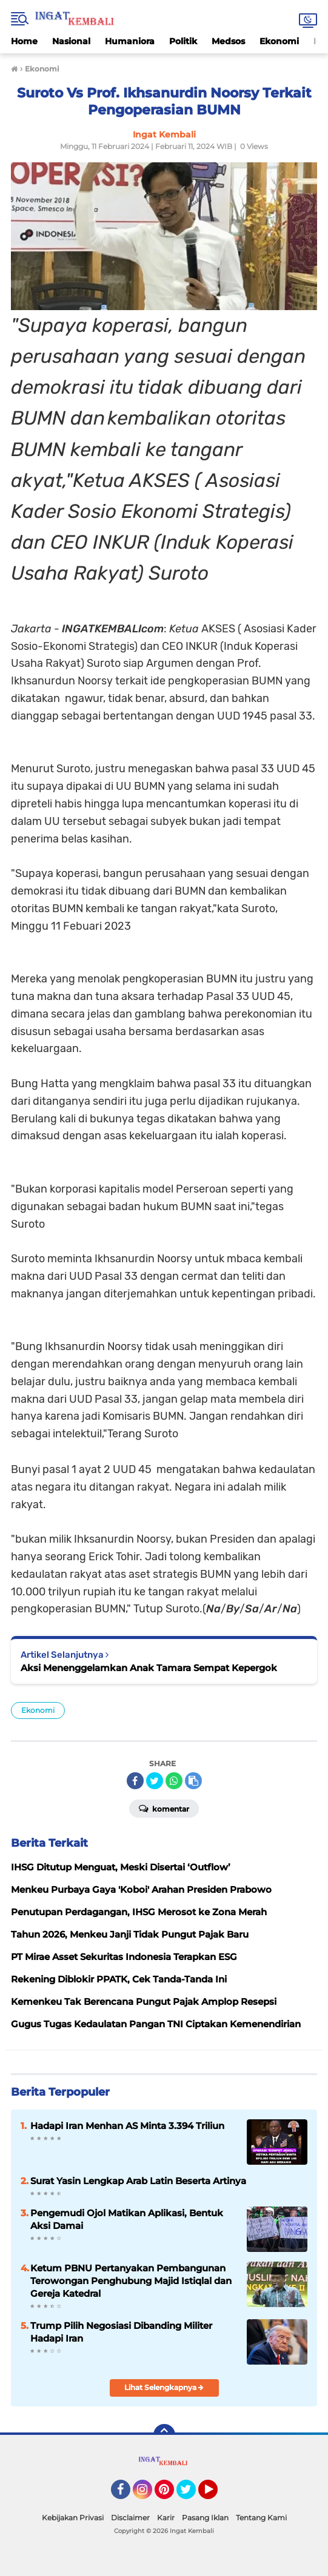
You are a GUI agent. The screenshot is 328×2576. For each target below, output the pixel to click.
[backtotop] (164, 2435)
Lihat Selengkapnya (164, 2387)
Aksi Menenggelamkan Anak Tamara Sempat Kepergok (149, 1668)
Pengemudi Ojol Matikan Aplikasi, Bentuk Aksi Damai (126, 2219)
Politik (183, 41)
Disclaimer (130, 2517)
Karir (166, 2517)
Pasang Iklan (205, 2517)
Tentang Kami (261, 2517)
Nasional (71, 41)
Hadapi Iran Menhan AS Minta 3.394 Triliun (127, 2125)
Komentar (164, 1808)
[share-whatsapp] (174, 1780)
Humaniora (130, 41)
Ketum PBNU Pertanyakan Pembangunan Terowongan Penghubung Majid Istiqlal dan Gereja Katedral (131, 2280)
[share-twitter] (154, 1780)
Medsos (228, 41)
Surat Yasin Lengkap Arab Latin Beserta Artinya (138, 2181)
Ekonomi (279, 41)
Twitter (191, 2495)
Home (24, 41)
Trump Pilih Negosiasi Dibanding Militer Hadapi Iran (121, 2332)
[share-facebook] (135, 1780)
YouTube (216, 2495)
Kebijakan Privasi (73, 2517)
